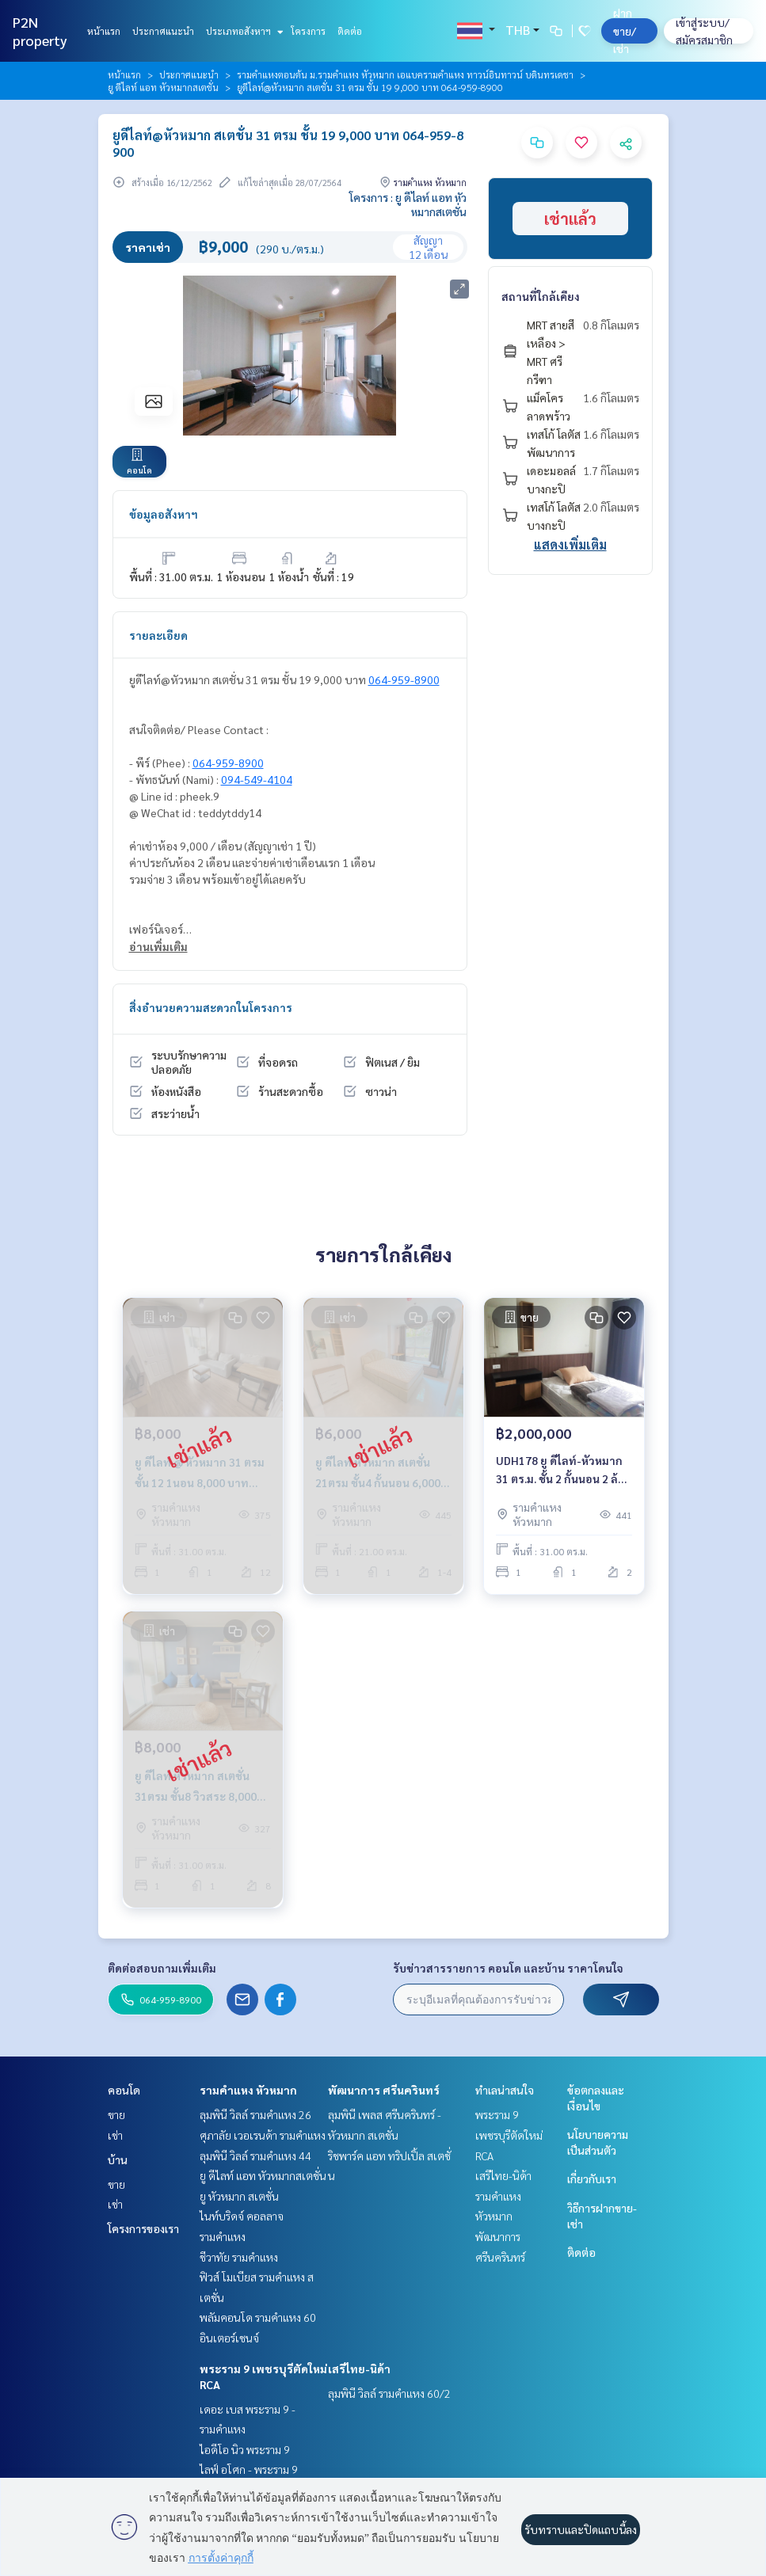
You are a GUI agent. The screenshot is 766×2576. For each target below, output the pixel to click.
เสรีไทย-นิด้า (359, 2368)
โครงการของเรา (143, 2228)
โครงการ (308, 31)
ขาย (116, 2114)
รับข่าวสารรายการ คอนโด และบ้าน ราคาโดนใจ (508, 1968)
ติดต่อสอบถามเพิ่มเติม (162, 1968)
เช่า (115, 2135)
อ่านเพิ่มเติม (158, 946)
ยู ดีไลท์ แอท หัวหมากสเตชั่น (163, 87)
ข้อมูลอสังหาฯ (163, 514)
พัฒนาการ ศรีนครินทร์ (384, 2090)
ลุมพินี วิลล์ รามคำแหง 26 (255, 2114)
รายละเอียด (158, 635)
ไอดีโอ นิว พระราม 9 (245, 2449)
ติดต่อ (349, 31)
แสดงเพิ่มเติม (570, 544)
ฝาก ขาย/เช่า (624, 30)
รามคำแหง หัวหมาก (248, 2090)
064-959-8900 (404, 679)
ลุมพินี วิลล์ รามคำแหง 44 (255, 2155)
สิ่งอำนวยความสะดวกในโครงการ (210, 1007)
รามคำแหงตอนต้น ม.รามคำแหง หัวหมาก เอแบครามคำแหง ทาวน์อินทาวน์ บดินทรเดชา (405, 74)
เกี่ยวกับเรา (591, 2178)
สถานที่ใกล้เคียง (540, 296)
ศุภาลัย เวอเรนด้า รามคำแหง (263, 2135)
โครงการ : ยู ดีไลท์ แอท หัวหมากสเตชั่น (408, 204)
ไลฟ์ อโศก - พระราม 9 (249, 2469)
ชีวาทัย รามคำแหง (239, 2257)
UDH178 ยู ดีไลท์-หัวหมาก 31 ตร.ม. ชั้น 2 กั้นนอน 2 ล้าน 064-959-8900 (563, 1470)
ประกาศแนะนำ (163, 31)
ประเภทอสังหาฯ (243, 31)
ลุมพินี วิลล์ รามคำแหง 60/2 (389, 2393)
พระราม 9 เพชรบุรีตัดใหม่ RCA (509, 2134)
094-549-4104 (256, 779)
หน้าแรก (103, 31)
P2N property (40, 31)
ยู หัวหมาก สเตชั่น (239, 2196)
